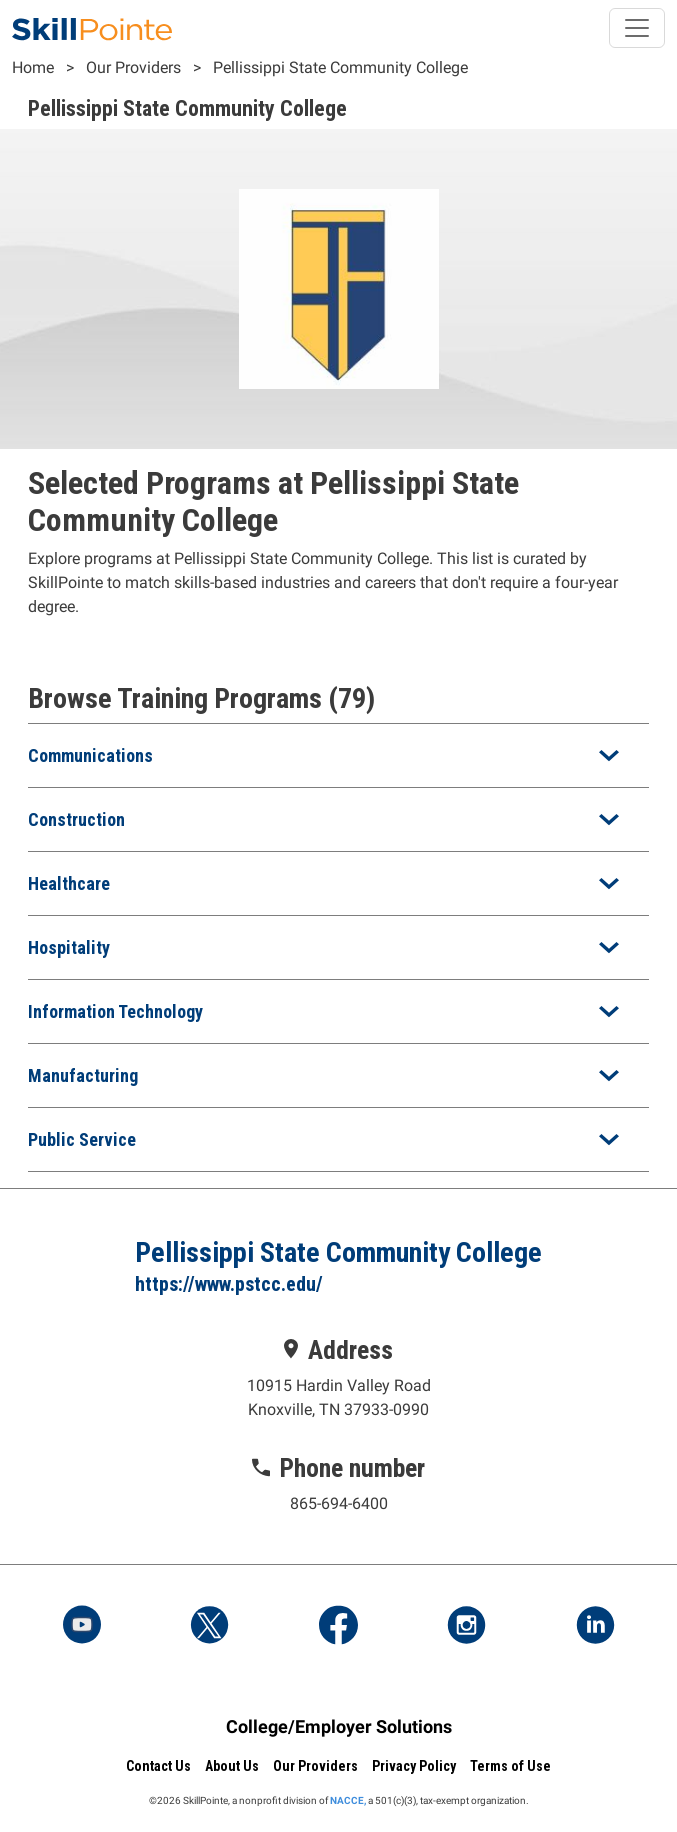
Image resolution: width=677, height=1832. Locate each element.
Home (33, 67)
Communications (90, 755)
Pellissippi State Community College (340, 67)
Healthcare (69, 883)
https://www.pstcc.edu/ (229, 1284)
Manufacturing (83, 1075)
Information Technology (115, 1011)
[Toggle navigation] (637, 28)
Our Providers (133, 67)
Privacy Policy (414, 1766)
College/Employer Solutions (339, 1726)
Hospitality (69, 947)
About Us (232, 1766)
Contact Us (158, 1766)
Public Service (82, 1139)
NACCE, (348, 1800)
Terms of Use (510, 1766)
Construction (76, 819)
